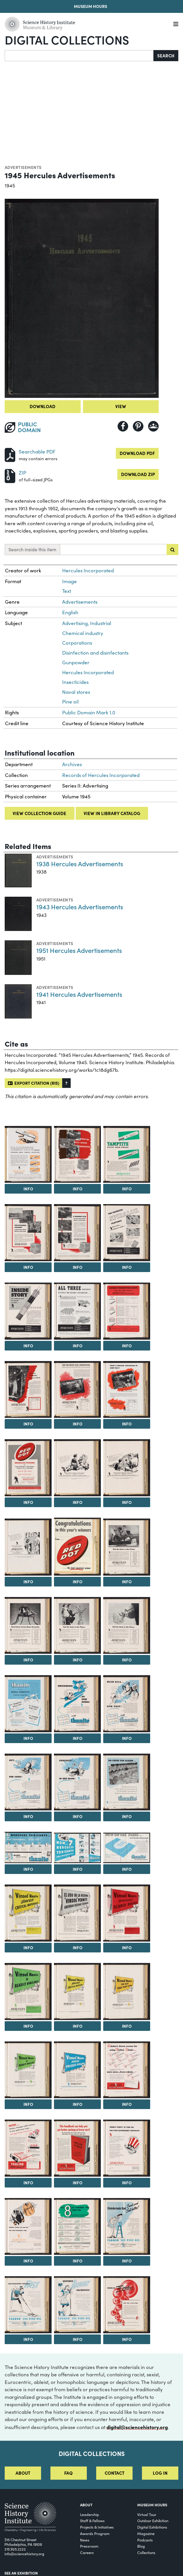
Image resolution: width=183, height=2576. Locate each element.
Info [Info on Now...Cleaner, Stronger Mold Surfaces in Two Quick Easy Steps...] (28, 2182)
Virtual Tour (146, 2514)
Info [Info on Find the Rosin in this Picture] (127, 1581)
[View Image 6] (77, 1232)
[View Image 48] (77, 2304)
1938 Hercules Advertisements (79, 863)
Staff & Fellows (92, 2520)
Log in (160, 2473)
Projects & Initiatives (97, 2526)
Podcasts (145, 2539)
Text (66, 591)
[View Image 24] (77, 1703)
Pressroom (89, 2546)
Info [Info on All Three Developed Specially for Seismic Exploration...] (77, 1345)
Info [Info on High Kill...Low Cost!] (127, 1738)
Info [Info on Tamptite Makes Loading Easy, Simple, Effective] (28, 1189)
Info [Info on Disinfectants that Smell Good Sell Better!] (127, 2261)
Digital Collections (67, 39)
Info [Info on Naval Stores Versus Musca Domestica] (28, 1660)
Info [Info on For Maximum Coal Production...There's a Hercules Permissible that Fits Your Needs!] (77, 1424)
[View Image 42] (77, 2148)
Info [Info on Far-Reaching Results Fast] (28, 2339)
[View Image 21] (77, 1625)
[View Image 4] (126, 1154)
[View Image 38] (28, 2070)
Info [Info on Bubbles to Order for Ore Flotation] (127, 2339)
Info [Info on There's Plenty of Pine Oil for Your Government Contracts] (127, 2182)
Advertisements (23, 167)
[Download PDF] (10, 454)
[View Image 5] (28, 1232)
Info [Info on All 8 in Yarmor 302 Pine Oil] (77, 2261)
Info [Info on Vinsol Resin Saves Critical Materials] (28, 1947)
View (120, 406)
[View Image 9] (77, 1311)
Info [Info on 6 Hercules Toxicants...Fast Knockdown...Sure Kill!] (28, 1869)
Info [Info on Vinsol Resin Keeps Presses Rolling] (77, 2104)
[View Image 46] (126, 2226)
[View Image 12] (77, 1389)
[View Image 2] (28, 1154)
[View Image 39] (77, 2070)
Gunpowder (75, 662)
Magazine (146, 2533)
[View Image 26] (28, 1782)
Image (69, 581)
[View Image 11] (28, 1389)
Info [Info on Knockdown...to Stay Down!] (77, 1738)
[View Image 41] (28, 2148)
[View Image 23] (28, 1703)
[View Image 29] (28, 1847)
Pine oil (70, 701)
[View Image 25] (126, 1703)
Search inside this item (32, 549)
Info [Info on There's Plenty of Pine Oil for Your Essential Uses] (28, 2261)
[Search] (79, 55)
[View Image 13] (126, 1389)
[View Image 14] (28, 1467)
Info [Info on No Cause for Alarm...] (127, 1816)
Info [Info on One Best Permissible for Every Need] (28, 1424)
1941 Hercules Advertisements (79, 994)
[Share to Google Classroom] (153, 426)
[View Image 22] (126, 1625)
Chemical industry (82, 633)
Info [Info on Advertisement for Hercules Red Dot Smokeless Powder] (28, 1502)
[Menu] (175, 24)
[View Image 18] (77, 1547)
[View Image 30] (77, 1848)
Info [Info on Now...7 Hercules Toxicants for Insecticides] (77, 1869)
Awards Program (94, 2533)
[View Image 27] (77, 1782)
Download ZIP (138, 474)
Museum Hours (90, 6)
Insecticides (75, 682)
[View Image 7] (126, 1232)
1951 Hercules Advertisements (79, 950)
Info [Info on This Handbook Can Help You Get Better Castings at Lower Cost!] (77, 2182)
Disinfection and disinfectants (95, 652)
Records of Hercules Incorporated (101, 775)
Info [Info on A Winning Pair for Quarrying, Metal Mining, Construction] (77, 1267)
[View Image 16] (126, 1467)
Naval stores (76, 692)
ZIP (22, 472)
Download (42, 406)
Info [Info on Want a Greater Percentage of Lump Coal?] (127, 1424)
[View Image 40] (126, 2070)
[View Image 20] (28, 1625)
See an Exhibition (21, 2572)
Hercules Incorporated (88, 570)
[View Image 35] (28, 1991)
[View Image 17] (28, 1547)
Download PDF (137, 453)
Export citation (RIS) (33, 1083)
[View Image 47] (28, 2304)
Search (165, 55)
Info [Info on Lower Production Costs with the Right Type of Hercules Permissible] (127, 1345)
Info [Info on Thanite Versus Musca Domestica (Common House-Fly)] (28, 1738)
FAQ (68, 2473)
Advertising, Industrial (86, 623)
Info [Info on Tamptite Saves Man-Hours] (127, 1189)
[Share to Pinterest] (138, 426)
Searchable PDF (37, 451)
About (23, 2473)
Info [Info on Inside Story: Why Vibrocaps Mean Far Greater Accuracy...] (28, 1345)
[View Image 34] (126, 1913)
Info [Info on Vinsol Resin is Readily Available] (28, 2026)
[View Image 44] (28, 2226)
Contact (114, 2473)
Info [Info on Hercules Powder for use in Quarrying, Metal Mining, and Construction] (77, 1189)
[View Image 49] (126, 2304)
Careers (87, 2552)
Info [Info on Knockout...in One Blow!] (77, 1816)
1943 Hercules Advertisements (79, 906)
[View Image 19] (126, 1547)
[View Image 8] (28, 1311)
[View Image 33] (77, 1913)
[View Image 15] (77, 1467)
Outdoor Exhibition (152, 2520)
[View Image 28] (126, 1782)
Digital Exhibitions (152, 2526)
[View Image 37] (126, 1991)
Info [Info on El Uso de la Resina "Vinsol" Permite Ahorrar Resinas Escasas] (77, 1947)
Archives (72, 764)
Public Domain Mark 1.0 (88, 712)
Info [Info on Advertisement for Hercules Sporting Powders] (77, 1502)
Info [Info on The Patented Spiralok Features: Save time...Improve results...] (127, 1267)
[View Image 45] (77, 2226)
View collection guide (39, 813)
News (84, 2539)
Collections (146, 2552)
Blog (141, 2546)
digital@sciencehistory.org (137, 2426)
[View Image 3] (77, 1154)
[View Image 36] (77, 1991)
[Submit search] (172, 549)
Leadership (89, 2514)
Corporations (77, 642)
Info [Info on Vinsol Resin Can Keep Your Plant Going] (127, 2026)
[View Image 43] (126, 2148)
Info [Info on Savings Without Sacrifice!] (77, 2339)
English (70, 612)
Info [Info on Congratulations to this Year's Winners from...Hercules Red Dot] (77, 1581)
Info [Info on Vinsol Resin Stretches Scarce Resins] (127, 1947)
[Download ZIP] (10, 475)
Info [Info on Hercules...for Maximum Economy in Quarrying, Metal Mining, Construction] (28, 1267)
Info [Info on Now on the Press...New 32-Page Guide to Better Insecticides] (127, 1869)
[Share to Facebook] (123, 426)
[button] (66, 1083)
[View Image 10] (126, 1311)
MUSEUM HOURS (152, 2504)
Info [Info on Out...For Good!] (28, 1816)
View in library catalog (112, 813)
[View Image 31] (126, 1848)
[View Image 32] (28, 1913)
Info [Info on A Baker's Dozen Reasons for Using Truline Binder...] (127, 2104)
